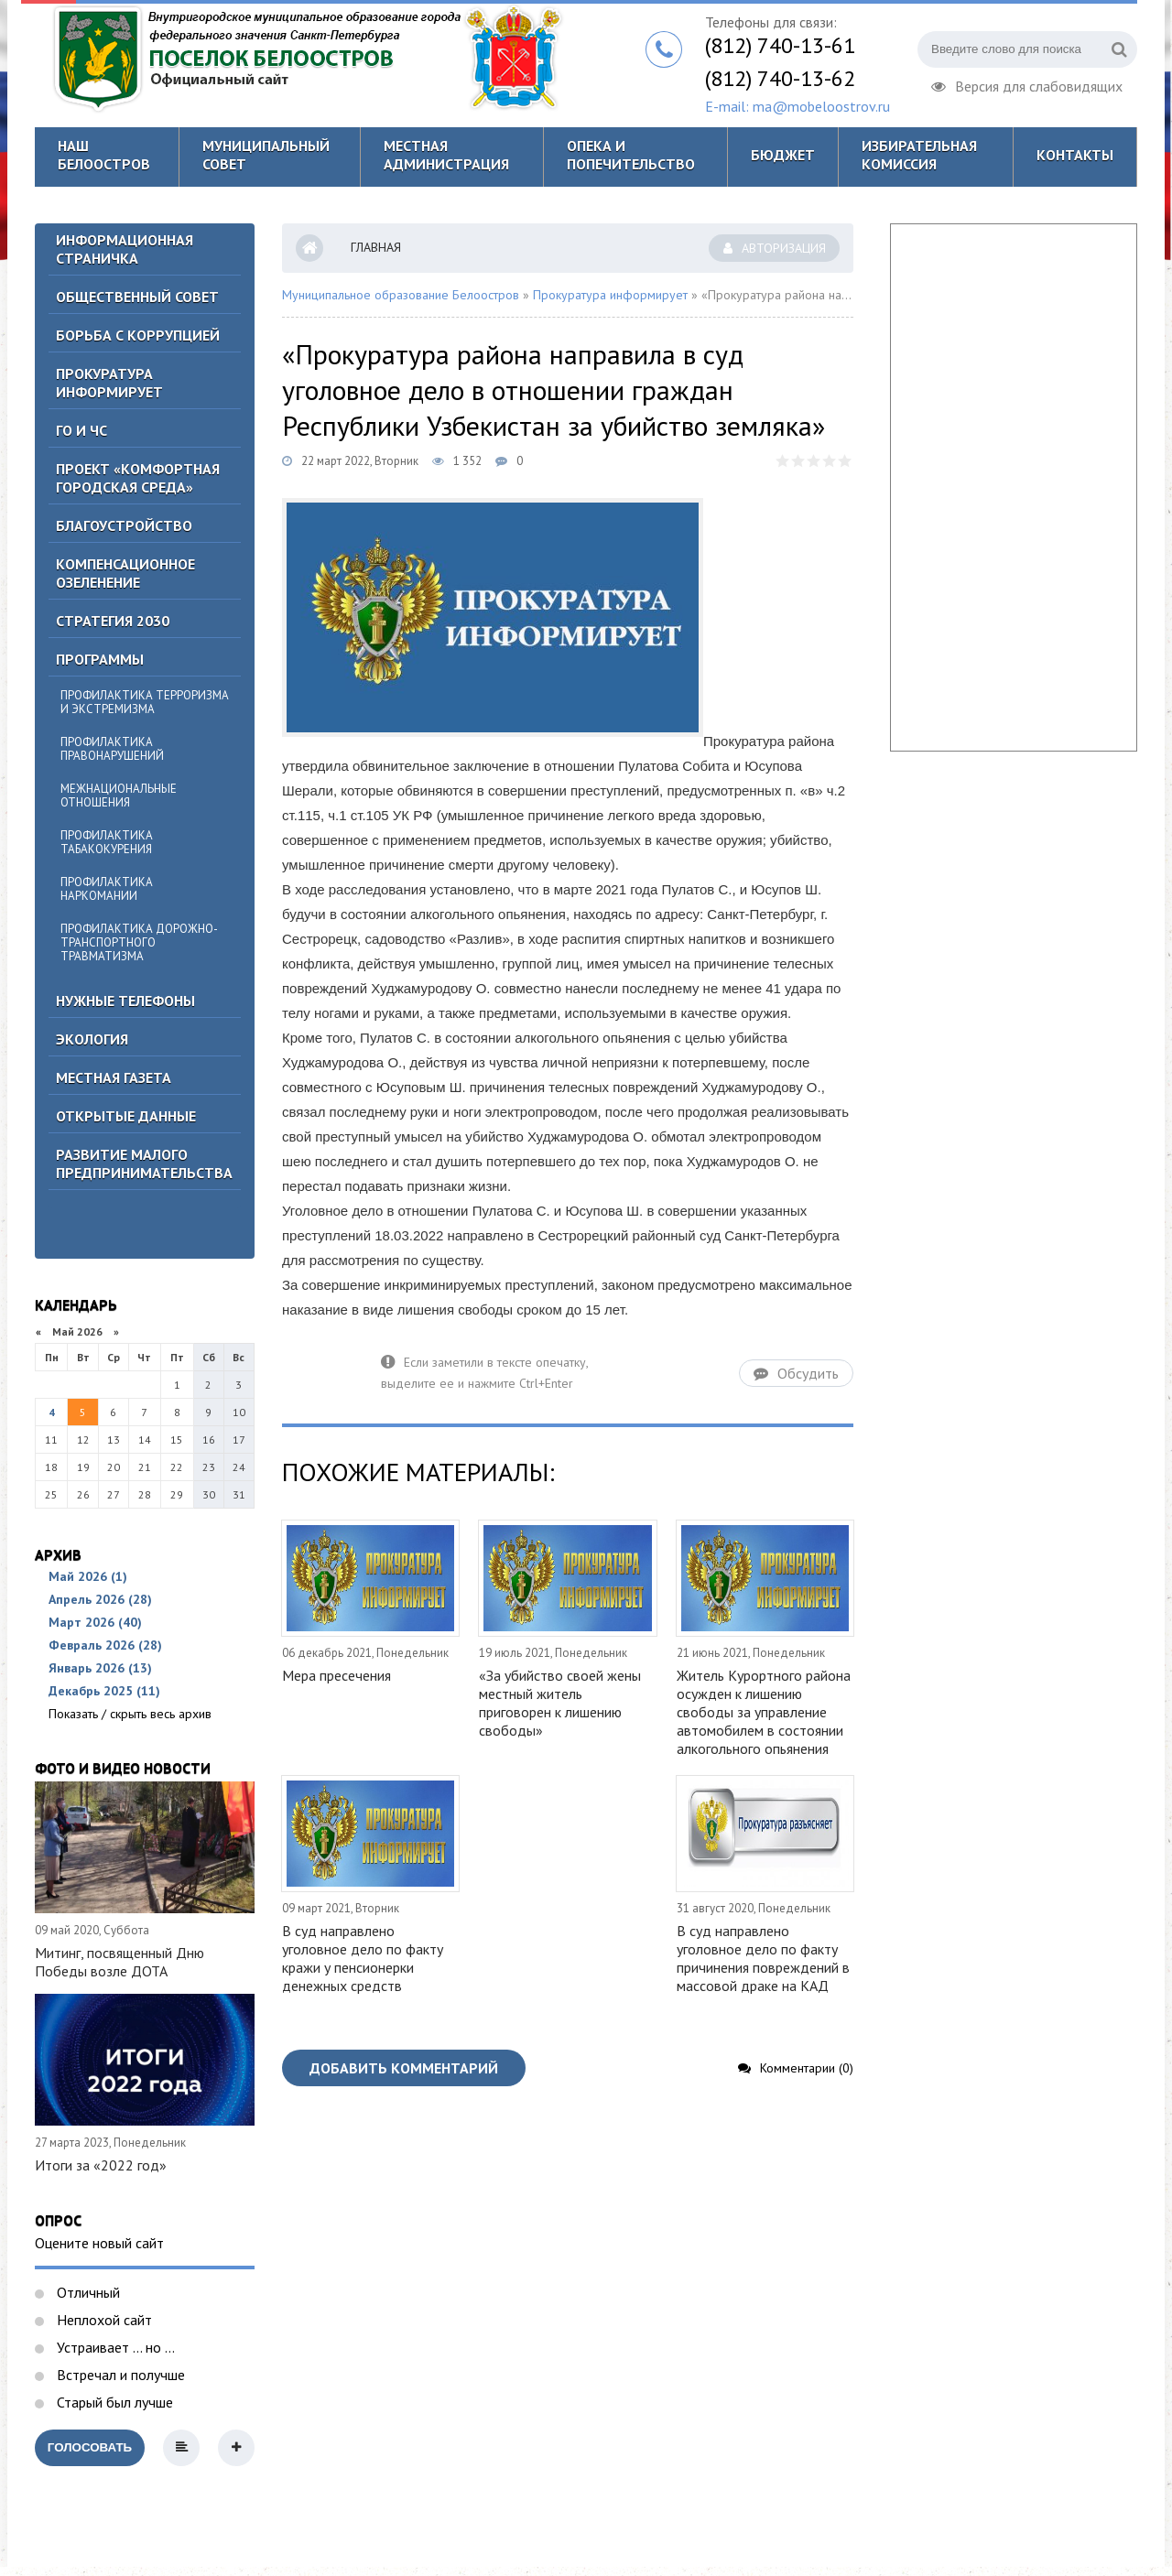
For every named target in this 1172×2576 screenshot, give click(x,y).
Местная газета (113, 1077)
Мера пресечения (336, 1675)
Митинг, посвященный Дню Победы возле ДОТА (119, 1961)
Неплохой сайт (102, 2320)
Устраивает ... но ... (114, 2347)
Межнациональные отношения (118, 795)
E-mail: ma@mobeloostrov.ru (797, 106)
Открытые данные (126, 1116)
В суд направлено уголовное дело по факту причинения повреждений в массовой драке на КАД (763, 1958)
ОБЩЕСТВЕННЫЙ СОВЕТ (137, 296)
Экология (92, 1039)
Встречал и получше (119, 2374)
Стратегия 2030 (112, 621)
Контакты (1074, 155)
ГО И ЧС (81, 430)
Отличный (86, 2292)
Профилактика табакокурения (106, 842)
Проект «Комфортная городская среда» (138, 478)
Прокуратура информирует (109, 382)
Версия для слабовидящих (1027, 84)
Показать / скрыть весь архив (130, 1713)
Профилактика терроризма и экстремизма (144, 702)
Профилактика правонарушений (112, 748)
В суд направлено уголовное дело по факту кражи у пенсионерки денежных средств (362, 1958)
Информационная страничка (124, 249)
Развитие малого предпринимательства (144, 1163)
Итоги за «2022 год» (101, 2165)
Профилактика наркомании (106, 889)
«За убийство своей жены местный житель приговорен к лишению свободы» (560, 1702)
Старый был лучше (113, 2402)
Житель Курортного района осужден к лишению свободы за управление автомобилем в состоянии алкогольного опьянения (764, 1712)
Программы (100, 659)
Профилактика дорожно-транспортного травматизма (139, 942)
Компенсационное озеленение (125, 573)
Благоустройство (124, 525)
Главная (376, 247)
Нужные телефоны (125, 1000)
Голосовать (90, 2447)
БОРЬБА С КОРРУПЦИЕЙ (138, 335)
